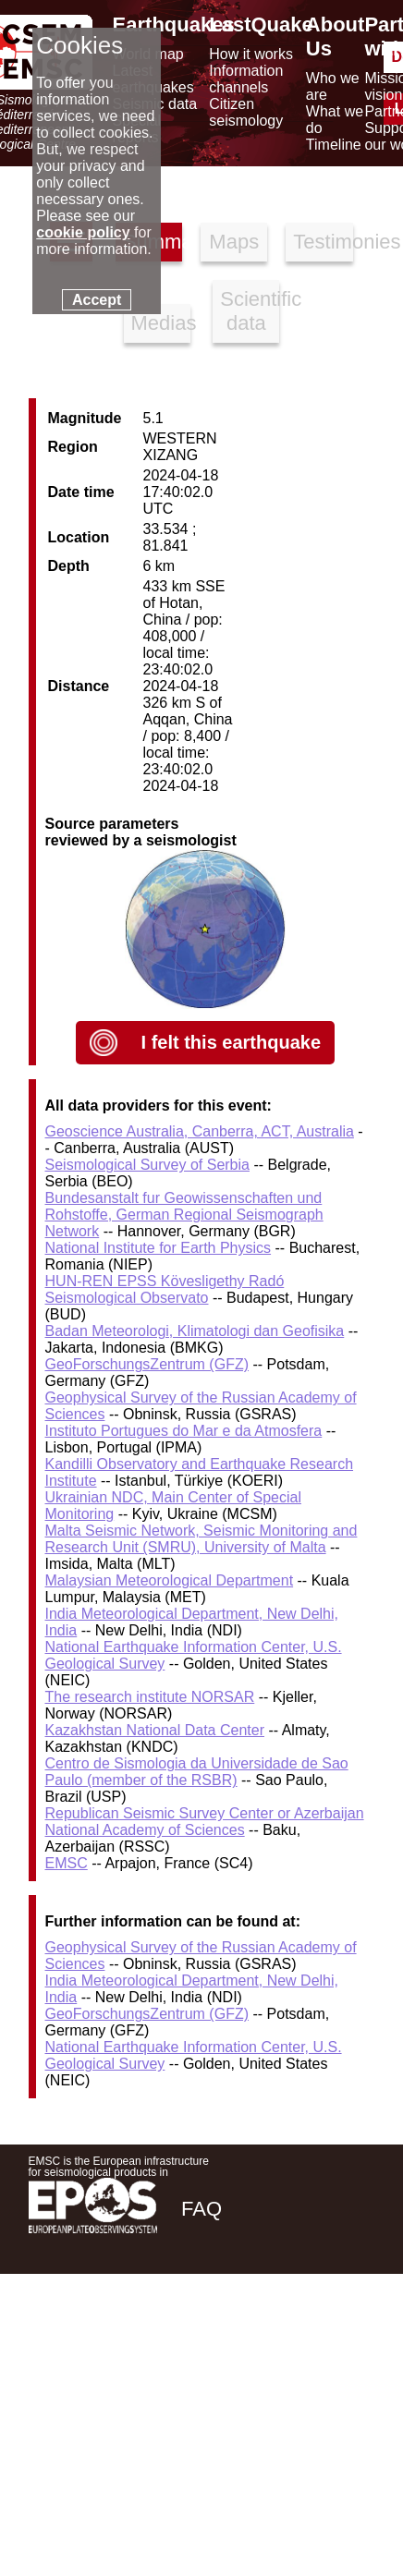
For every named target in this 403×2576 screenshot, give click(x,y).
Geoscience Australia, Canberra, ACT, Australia (199, 1131)
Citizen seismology (246, 112)
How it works (251, 54)
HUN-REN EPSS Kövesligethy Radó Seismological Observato (165, 1289)
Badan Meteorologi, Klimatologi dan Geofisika (195, 1331)
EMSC (66, 1863)
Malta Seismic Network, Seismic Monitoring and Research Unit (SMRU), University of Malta (201, 1539)
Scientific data (249, 310)
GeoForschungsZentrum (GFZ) (147, 1364)
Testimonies (322, 241)
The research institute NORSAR (150, 1697)
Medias (160, 322)
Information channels (246, 79)
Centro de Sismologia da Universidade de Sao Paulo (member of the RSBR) (196, 1772)
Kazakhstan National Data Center (154, 1730)
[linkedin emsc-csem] (297, 2339)
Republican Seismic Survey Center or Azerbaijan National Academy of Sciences (204, 1821)
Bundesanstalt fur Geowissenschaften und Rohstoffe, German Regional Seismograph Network (184, 1214)
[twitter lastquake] (247, 2339)
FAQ (201, 2208)
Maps (234, 241)
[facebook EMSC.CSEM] (197, 2339)
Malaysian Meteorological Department (169, 1580)
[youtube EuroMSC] (348, 2339)
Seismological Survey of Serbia (147, 1165)
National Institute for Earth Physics (158, 1248)
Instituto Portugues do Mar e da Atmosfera (184, 1431)
